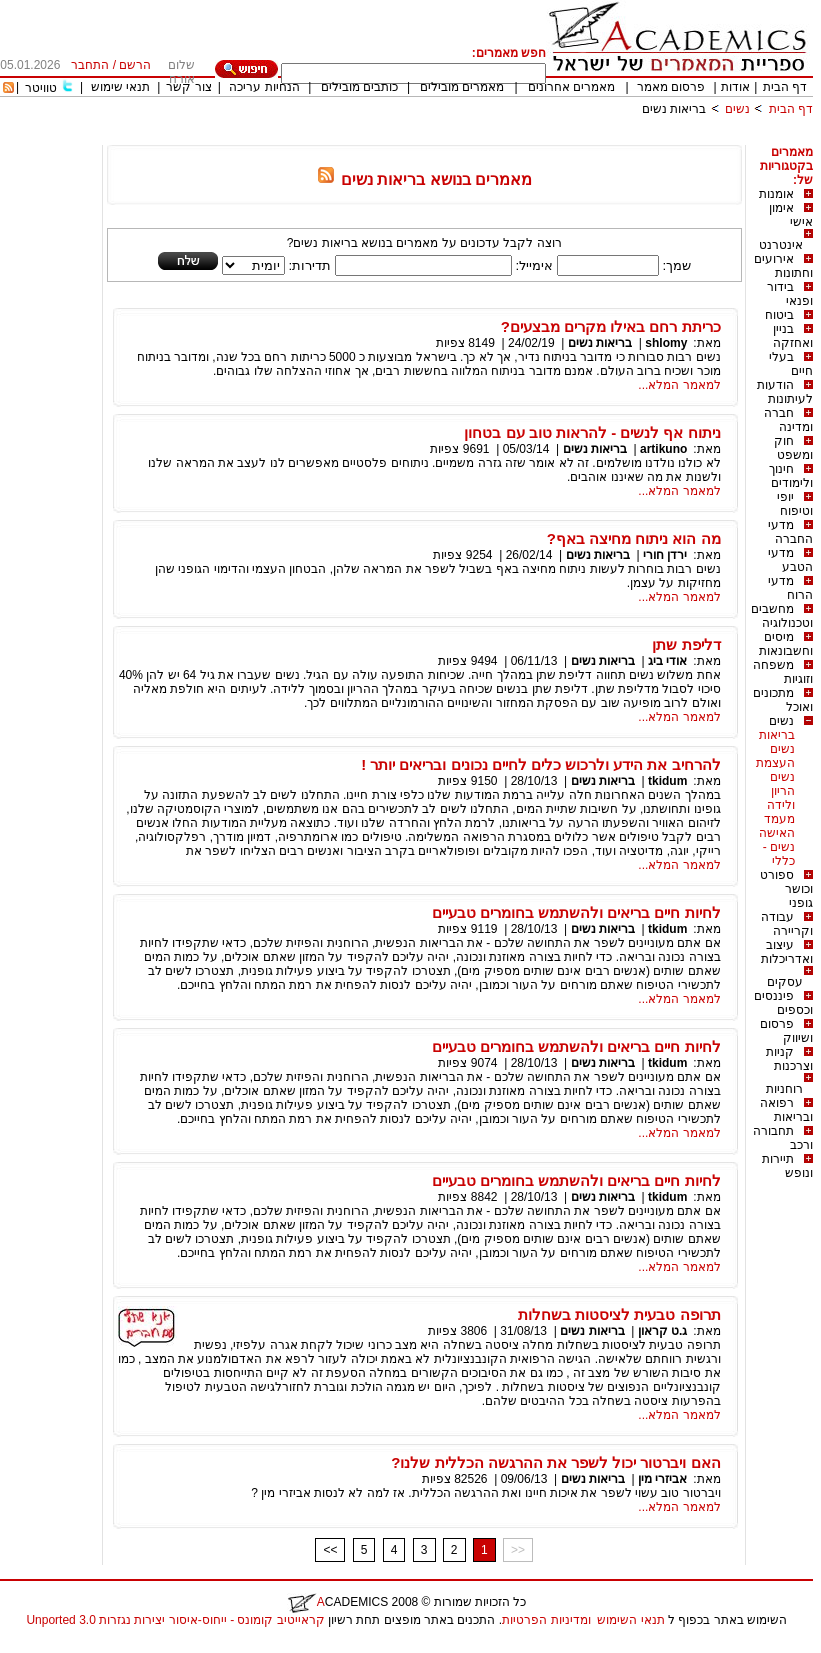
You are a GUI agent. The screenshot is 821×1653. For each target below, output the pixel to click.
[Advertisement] (449, 137)
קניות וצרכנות (789, 1059)
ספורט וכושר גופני (786, 889)
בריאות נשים (674, 109)
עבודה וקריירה (787, 924)
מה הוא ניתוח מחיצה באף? (634, 538)
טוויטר (41, 88)
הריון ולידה (781, 798)
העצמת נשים (775, 770)
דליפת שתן (686, 644)
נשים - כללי (779, 854)
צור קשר (188, 87)
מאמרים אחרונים (571, 87)
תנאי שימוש (120, 87)
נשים (737, 109)
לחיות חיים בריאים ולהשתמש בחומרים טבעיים (576, 912)
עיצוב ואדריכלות (787, 952)
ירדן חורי (665, 555)
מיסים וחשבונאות (786, 644)
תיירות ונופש (787, 1166)
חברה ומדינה (788, 420)
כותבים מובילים (359, 87)
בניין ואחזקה (793, 336)
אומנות (776, 194)
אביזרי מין (662, 1479)
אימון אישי (791, 215)
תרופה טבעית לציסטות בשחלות (619, 1314)
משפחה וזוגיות (783, 672)
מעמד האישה (777, 826)
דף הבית (785, 87)
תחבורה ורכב (783, 1138)
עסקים (785, 982)
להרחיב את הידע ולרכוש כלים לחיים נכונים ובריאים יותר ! (541, 764)
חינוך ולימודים (791, 476)
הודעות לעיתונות (785, 392)
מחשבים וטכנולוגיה (782, 616)
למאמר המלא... (679, 385)
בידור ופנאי (790, 294)
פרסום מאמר (671, 87)
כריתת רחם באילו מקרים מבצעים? (611, 326)
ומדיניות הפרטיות (546, 1620)
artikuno (663, 449)
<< (330, 1550)
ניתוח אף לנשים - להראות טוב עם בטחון (592, 432)
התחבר (90, 65)
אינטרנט (781, 245)
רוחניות (784, 1089)
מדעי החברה (790, 532)
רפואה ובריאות (786, 1110)
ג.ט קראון (663, 1331)
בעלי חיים (791, 364)
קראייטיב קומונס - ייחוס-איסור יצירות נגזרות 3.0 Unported (175, 1620)
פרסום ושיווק (786, 1031)
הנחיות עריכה (264, 87)
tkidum (667, 781)
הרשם (135, 65)
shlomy (664, 343)
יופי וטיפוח (795, 504)
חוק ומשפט (793, 448)
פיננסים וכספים (783, 1003)
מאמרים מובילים (462, 87)
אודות (735, 87)
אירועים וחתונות (783, 266)
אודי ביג (667, 661)
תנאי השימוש (630, 1620)
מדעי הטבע (790, 560)
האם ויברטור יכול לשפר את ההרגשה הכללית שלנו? (555, 1462)
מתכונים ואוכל (783, 700)
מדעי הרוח (790, 588)
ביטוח (779, 315)
